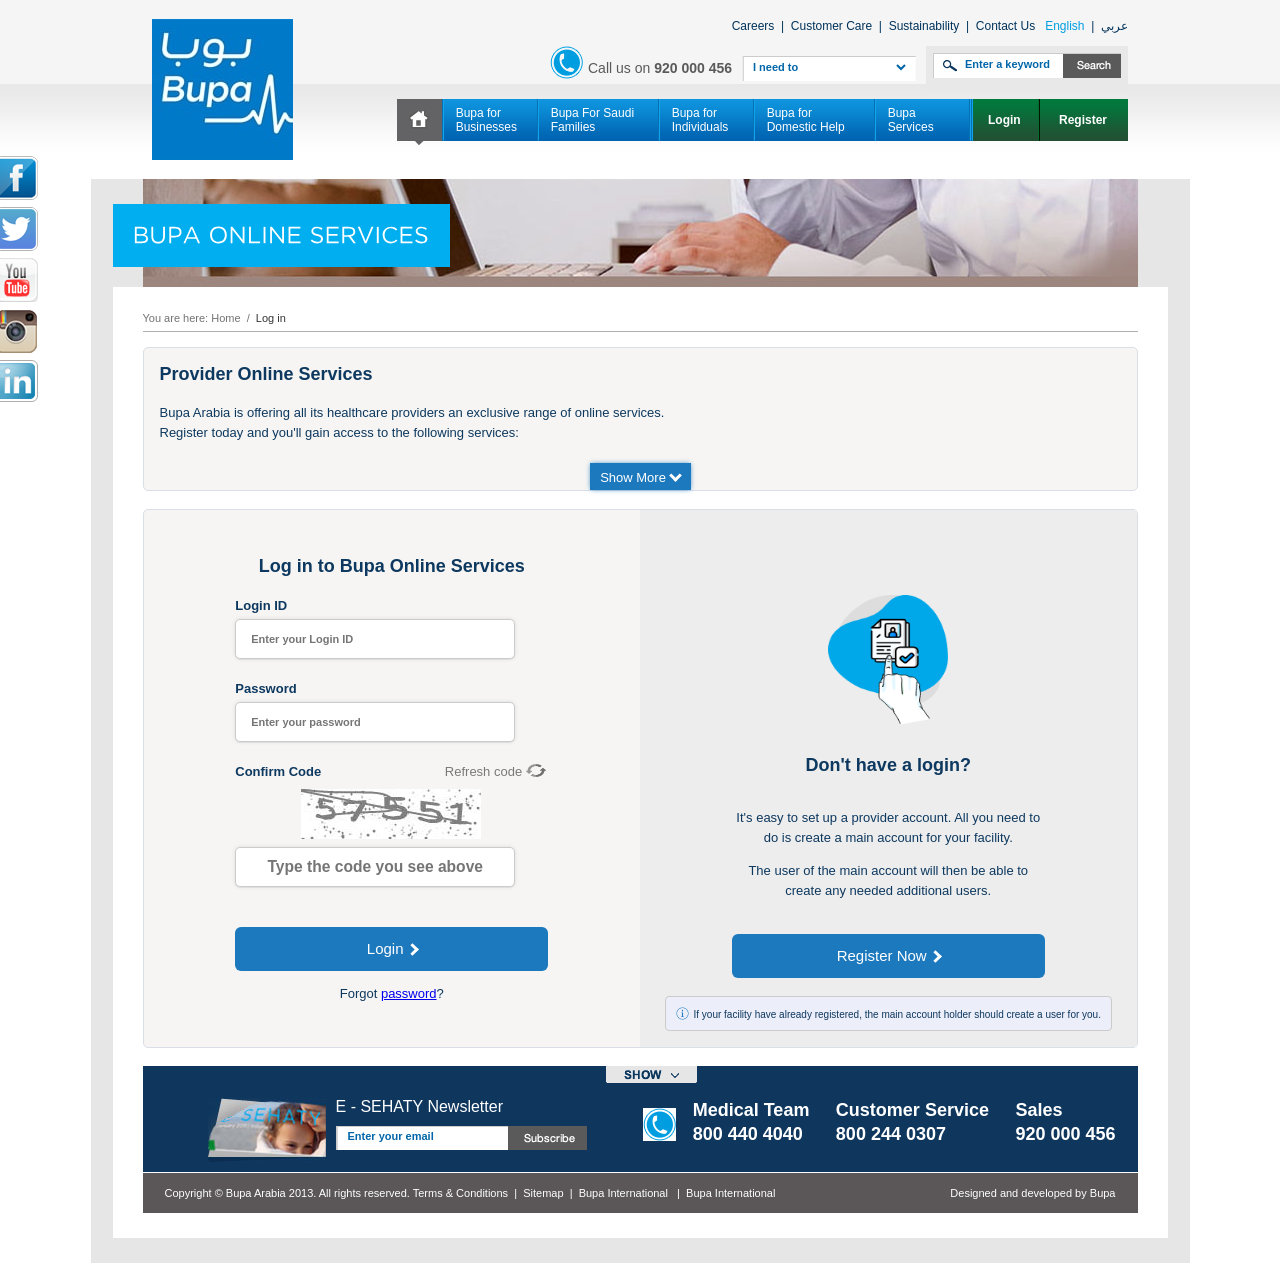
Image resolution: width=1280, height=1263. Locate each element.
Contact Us (1005, 26)
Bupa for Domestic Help (806, 120)
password (409, 993)
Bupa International (623, 1193)
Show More (641, 477)
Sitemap (543, 1193)
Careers (753, 26)
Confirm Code (278, 771)
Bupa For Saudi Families (592, 120)
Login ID (261, 605)
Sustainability (924, 26)
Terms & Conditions (460, 1193)
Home (225, 318)
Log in (271, 318)
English (1064, 26)
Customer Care (831, 26)
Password (265, 688)
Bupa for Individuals (700, 120)
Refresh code (483, 771)
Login (1006, 120)
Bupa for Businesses (486, 120)
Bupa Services (911, 120)
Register (1084, 120)
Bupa (1103, 1193)
